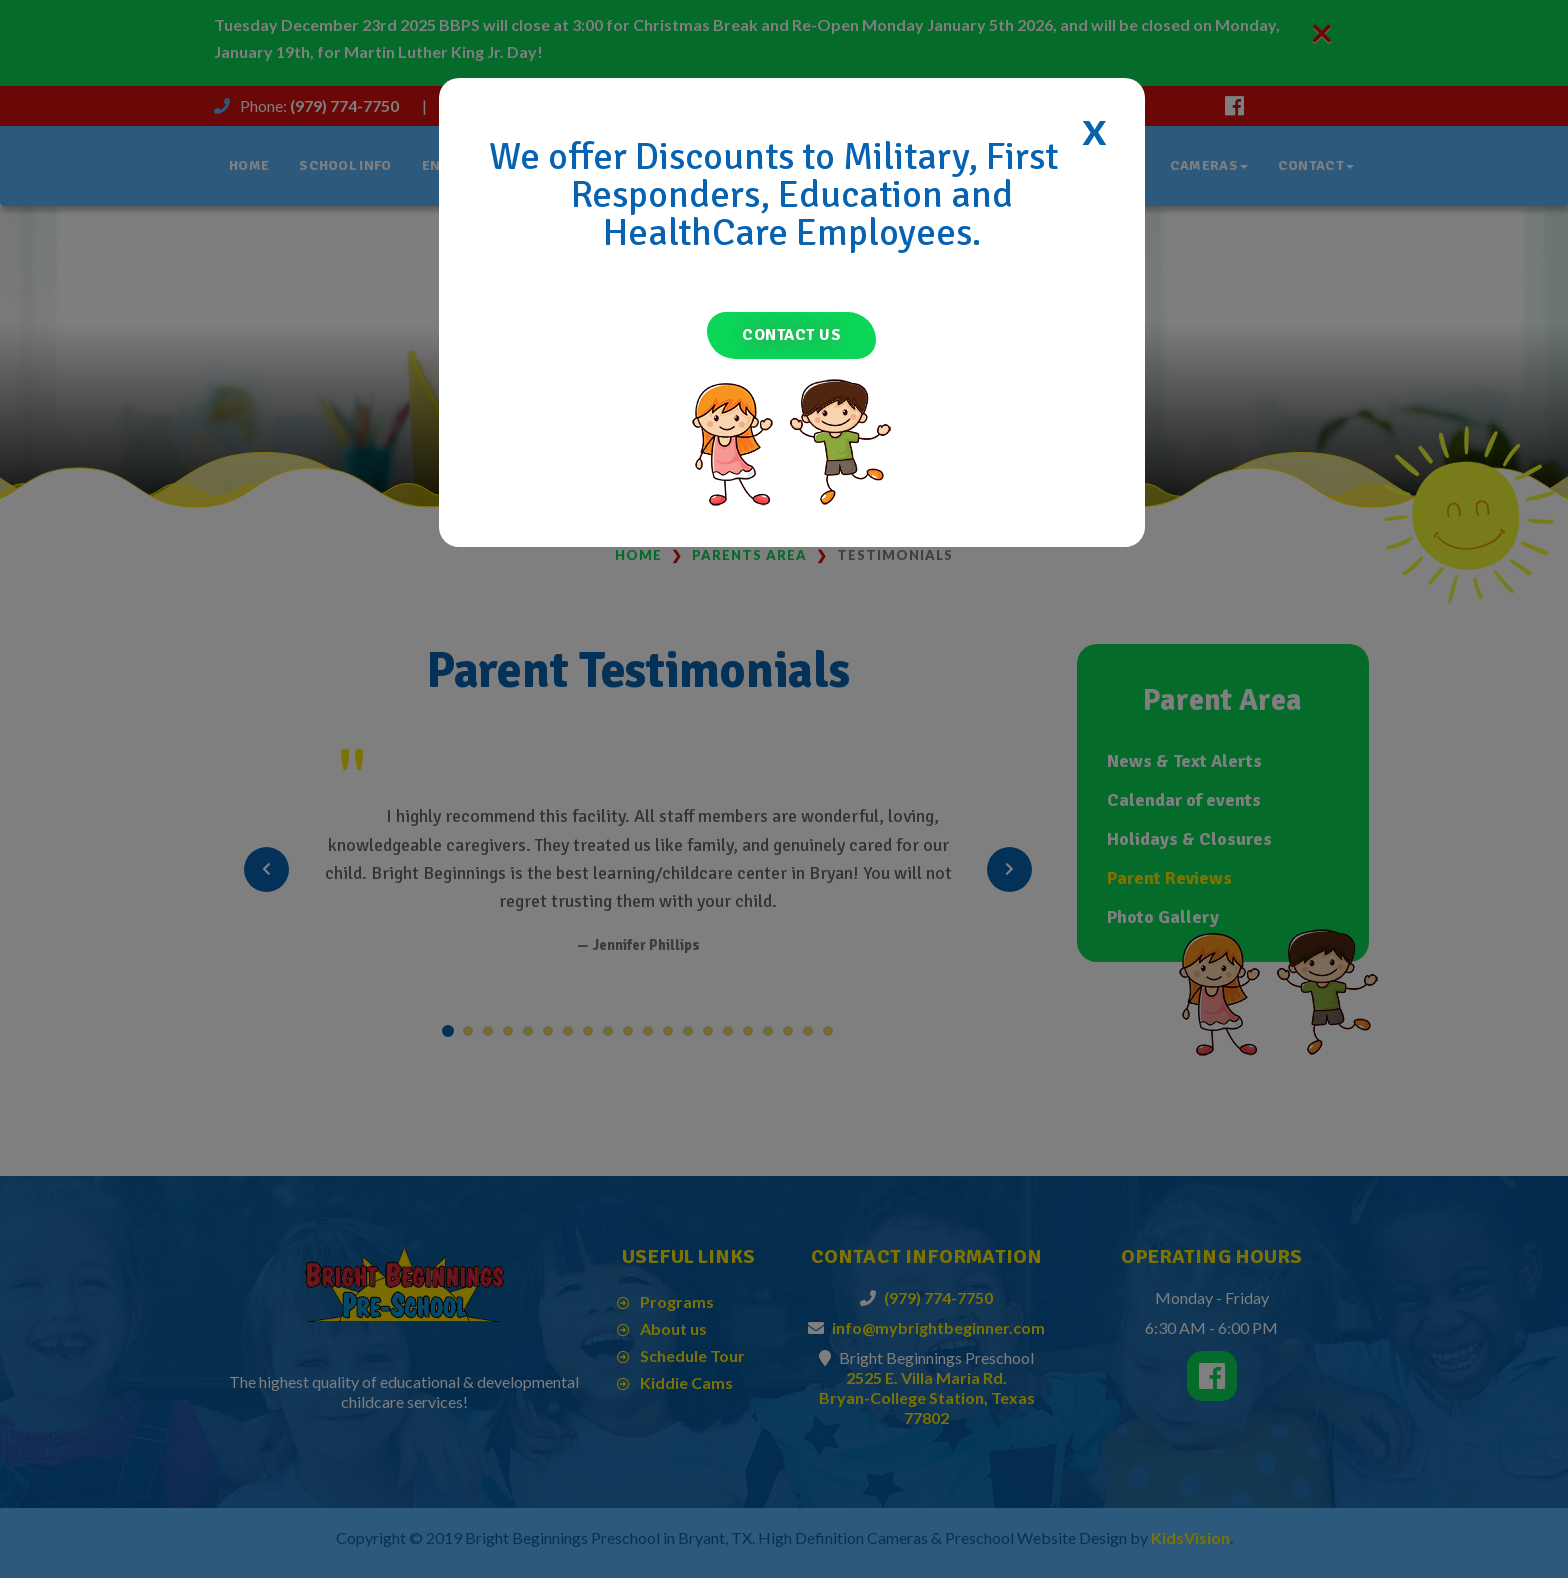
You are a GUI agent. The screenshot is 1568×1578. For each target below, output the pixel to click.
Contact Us (791, 335)
